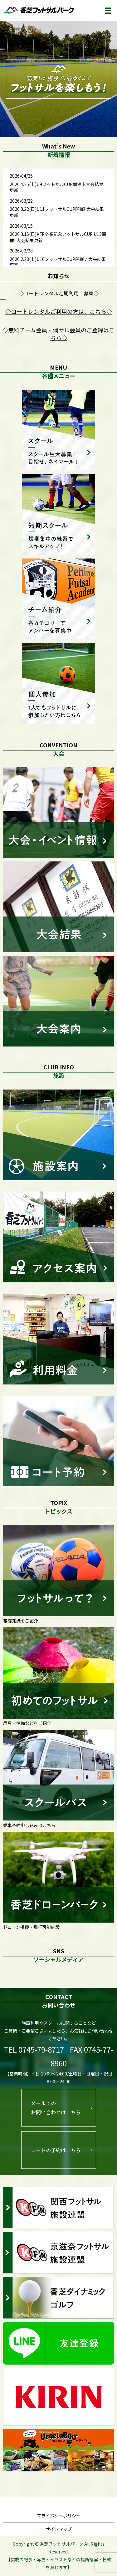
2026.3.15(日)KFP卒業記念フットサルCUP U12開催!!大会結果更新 (58, 237)
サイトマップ (59, 2529)
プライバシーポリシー (58, 2515)
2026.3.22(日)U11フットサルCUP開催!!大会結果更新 (57, 212)
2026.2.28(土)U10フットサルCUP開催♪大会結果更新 (58, 262)
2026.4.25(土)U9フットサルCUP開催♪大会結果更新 (56, 187)
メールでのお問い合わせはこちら (56, 2107)
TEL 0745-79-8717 (34, 2049)
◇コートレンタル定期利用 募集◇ (59, 293)
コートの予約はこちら (56, 2150)
